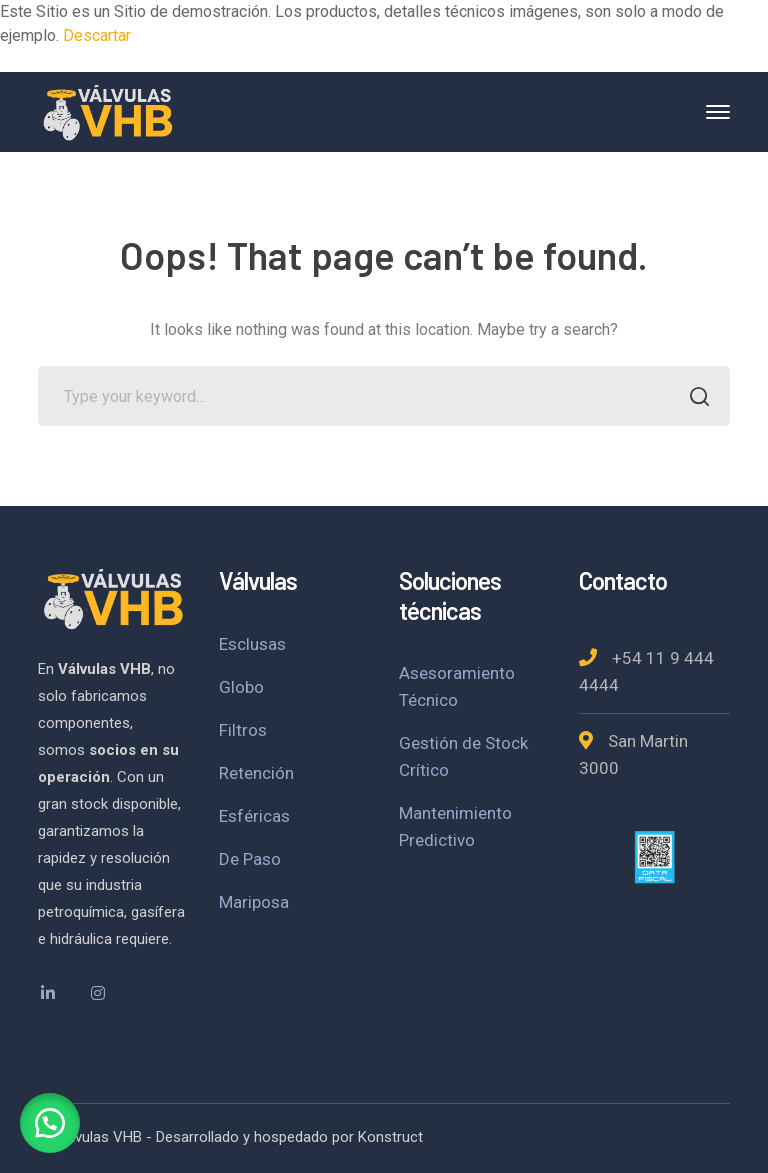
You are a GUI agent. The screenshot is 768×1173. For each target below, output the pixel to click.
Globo (241, 687)
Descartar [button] (97, 35)
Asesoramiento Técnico (457, 686)
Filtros (243, 730)
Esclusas (252, 644)
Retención (256, 773)
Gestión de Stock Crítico (463, 756)
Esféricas (254, 816)
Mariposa (254, 902)
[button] (50, 1123)
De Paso (250, 859)
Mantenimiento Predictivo (455, 826)
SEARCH (694, 398)
